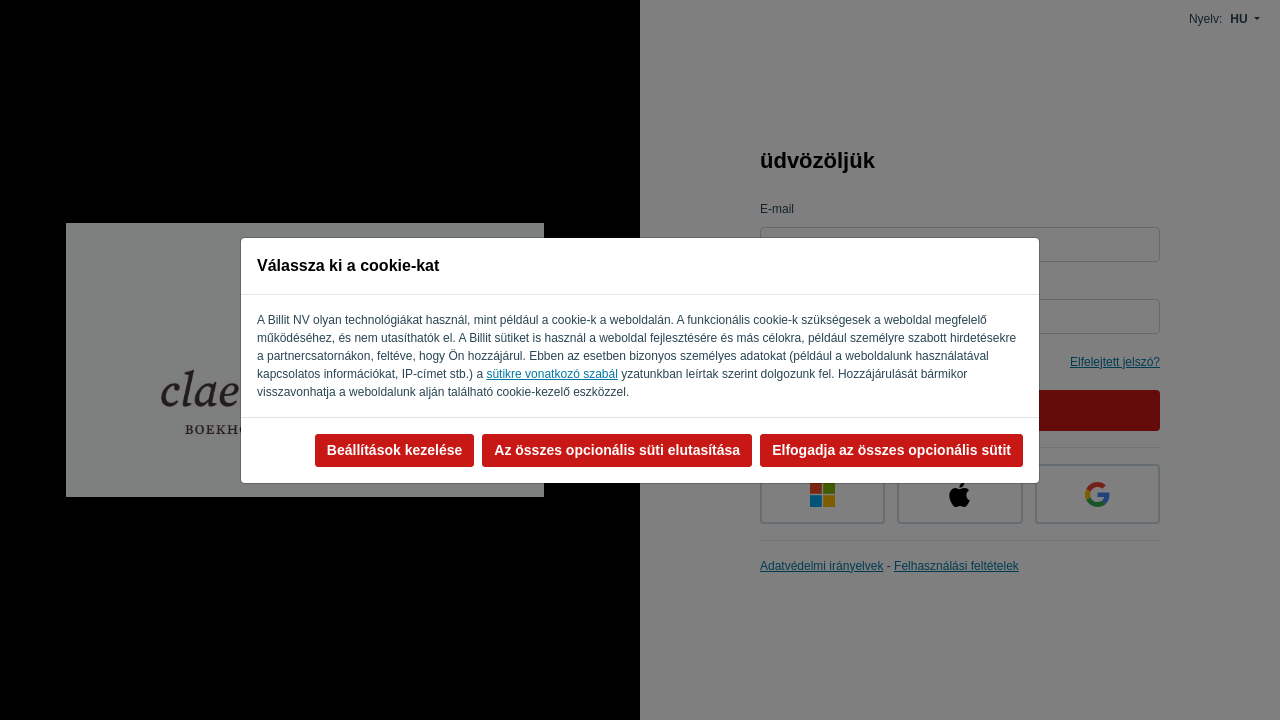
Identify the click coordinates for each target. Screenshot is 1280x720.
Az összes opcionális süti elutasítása (617, 450)
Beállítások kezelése (394, 450)
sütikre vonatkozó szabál (551, 374)
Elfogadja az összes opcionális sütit (891, 450)
